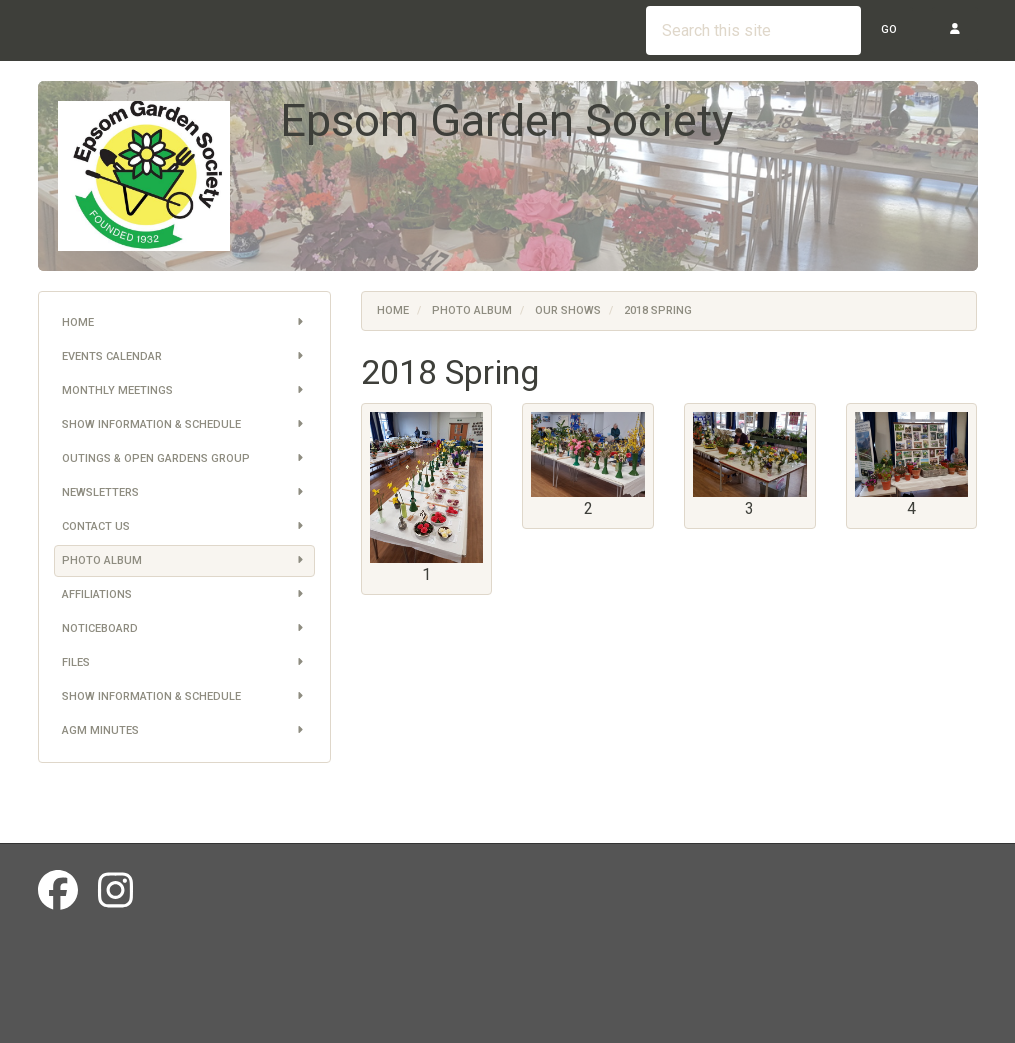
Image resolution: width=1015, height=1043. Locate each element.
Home (184, 323)
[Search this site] (753, 30)
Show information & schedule (184, 425)
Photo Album (184, 561)
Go (889, 29)
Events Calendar (184, 357)
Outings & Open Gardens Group (184, 459)
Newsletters (184, 493)
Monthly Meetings (184, 391)
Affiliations (184, 595)
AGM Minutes (184, 731)
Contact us (184, 527)
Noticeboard (184, 629)
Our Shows (568, 310)
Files (184, 663)
